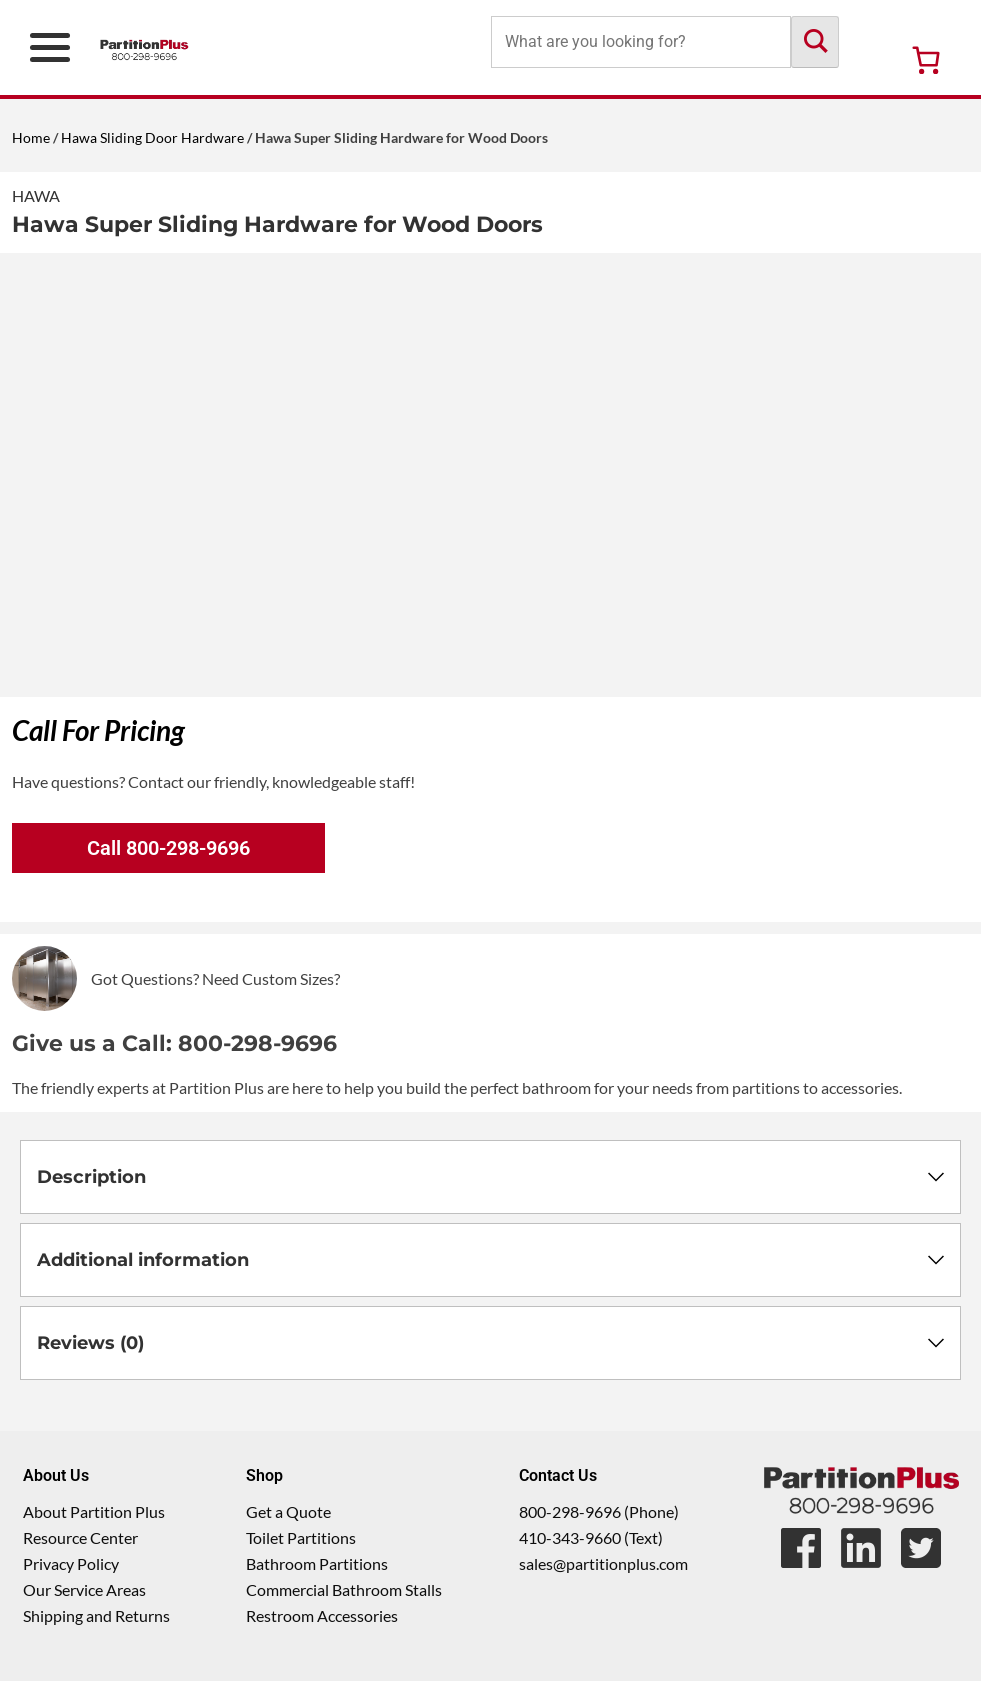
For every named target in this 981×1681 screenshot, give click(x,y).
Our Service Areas (84, 1589)
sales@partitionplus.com (603, 1563)
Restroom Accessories (322, 1615)
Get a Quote (288, 1511)
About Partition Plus (94, 1511)
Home (31, 137)
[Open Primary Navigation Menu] (50, 47)
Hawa (36, 195)
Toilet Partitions (301, 1537)
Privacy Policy (71, 1563)
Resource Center (80, 1537)
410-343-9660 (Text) (591, 1537)
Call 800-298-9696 (168, 848)
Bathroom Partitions (317, 1563)
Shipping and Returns (96, 1615)
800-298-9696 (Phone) (599, 1511)
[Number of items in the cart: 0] (926, 60)
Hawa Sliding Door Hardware (152, 137)
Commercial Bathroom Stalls (344, 1589)
